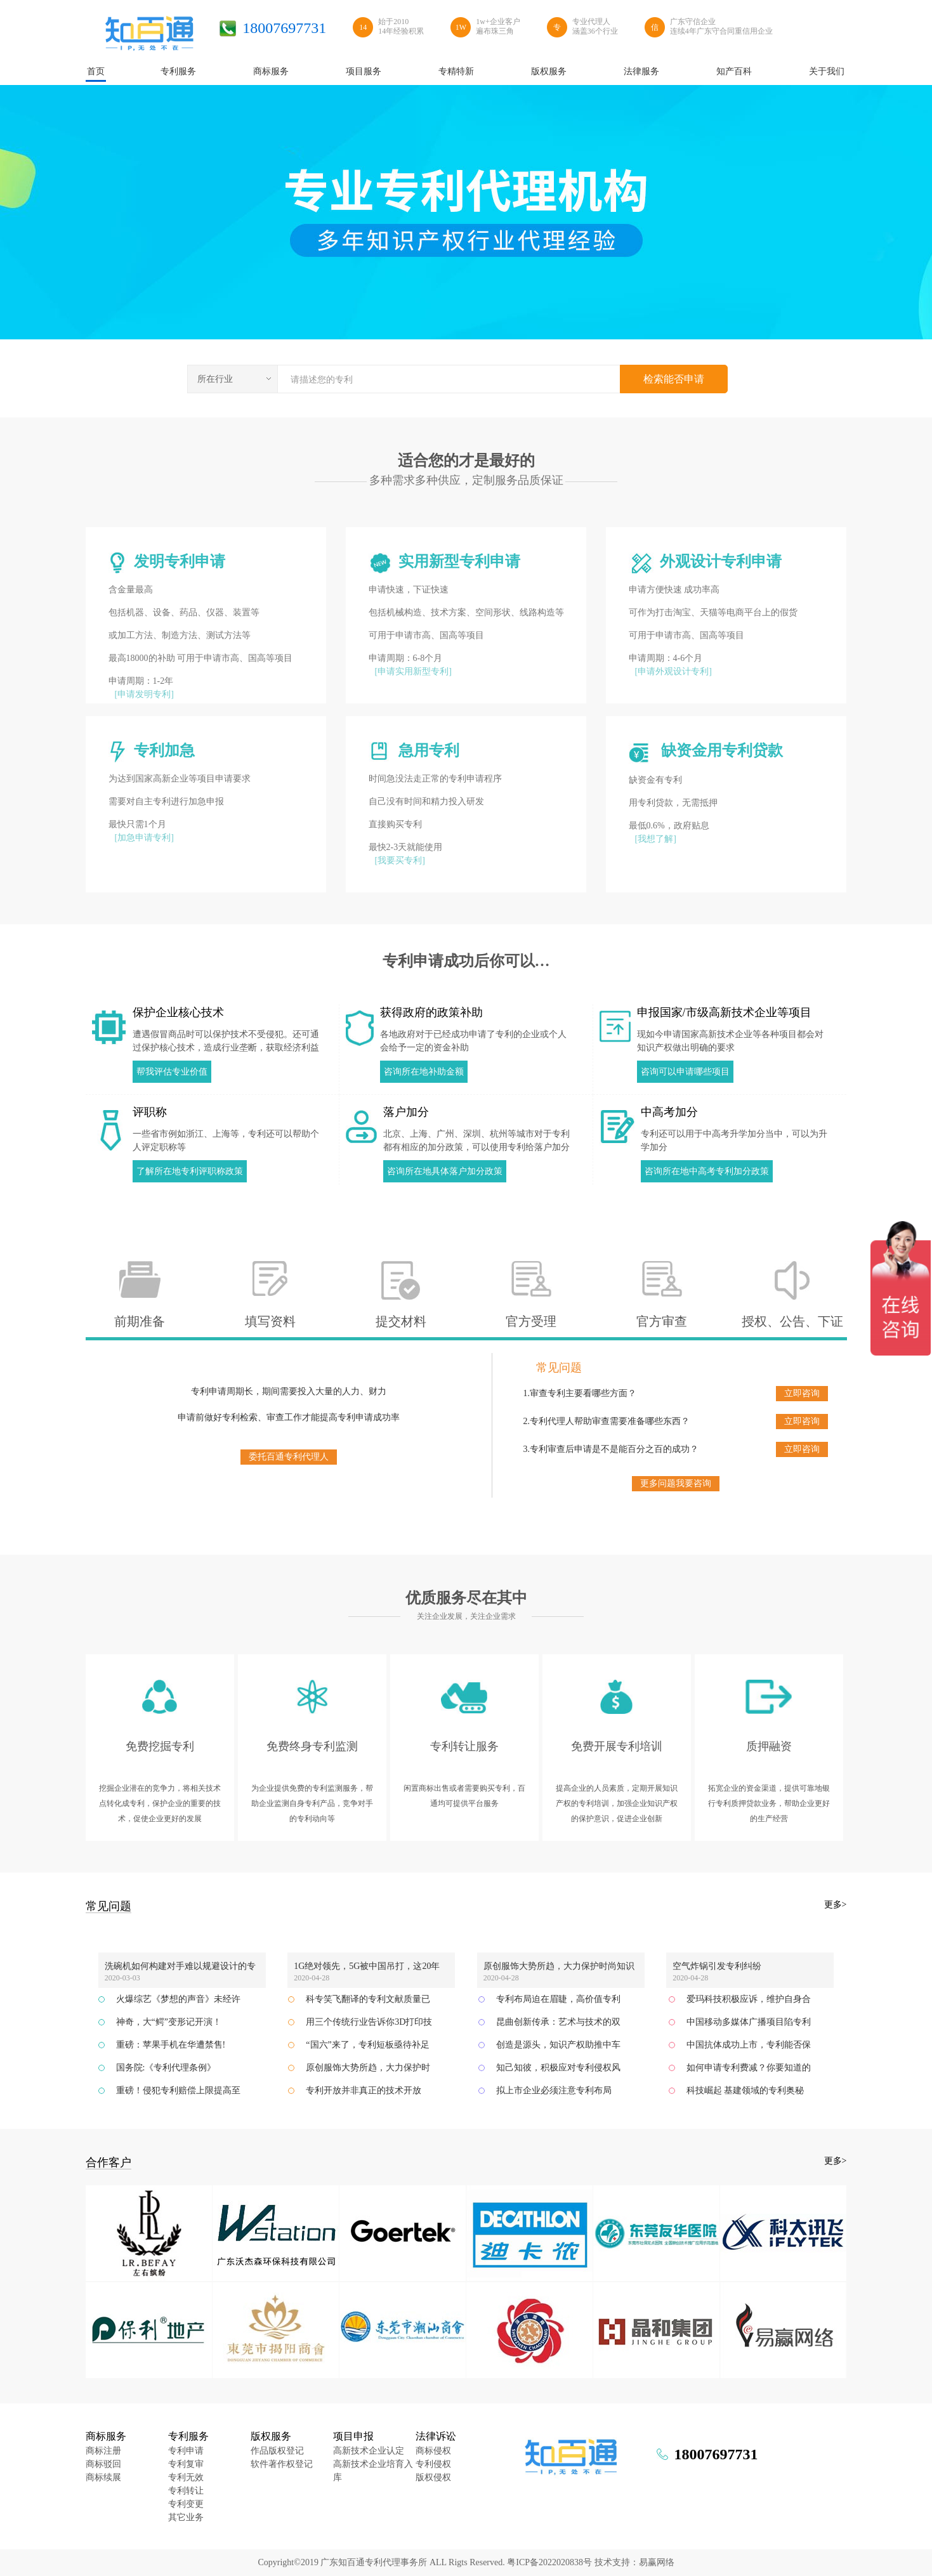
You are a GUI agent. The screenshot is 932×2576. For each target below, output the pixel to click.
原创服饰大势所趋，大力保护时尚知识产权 (558, 1967)
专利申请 (186, 2450)
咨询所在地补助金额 (424, 1071)
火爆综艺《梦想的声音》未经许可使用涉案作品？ (178, 2002)
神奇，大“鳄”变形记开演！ (168, 2022)
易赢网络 (656, 2562)
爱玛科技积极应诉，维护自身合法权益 (748, 2002)
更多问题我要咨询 (675, 1483)
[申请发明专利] (144, 694)
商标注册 (103, 2450)
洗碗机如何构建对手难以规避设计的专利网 (180, 1967)
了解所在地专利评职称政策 (189, 1171)
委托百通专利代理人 (289, 1456)
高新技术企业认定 (368, 2450)
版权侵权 (433, 2477)
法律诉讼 (436, 2436)
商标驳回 (103, 2464)
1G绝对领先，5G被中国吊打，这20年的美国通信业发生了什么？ (367, 1967)
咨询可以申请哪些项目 (685, 1071)
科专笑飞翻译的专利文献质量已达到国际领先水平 (368, 2002)
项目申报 (353, 2436)
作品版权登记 (277, 2450)
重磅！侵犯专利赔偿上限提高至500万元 (178, 2094)
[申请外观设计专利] (673, 671)
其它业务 (186, 2517)
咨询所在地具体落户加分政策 (444, 1171)
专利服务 (188, 2436)
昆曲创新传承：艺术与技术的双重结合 (558, 2025)
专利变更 (186, 2504)
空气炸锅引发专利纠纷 (717, 1966)
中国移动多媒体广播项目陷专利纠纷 (748, 2025)
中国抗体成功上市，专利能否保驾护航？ (748, 2048)
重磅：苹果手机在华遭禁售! (171, 2045)
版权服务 (271, 2436)
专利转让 (186, 2490)
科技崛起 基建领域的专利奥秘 (745, 2090)
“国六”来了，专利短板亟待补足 (367, 2045)
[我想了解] (655, 839)
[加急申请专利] (144, 837)
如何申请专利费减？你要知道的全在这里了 (748, 2071)
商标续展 (103, 2477)
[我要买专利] (400, 860)
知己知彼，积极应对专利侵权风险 (558, 2071)
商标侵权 (433, 2450)
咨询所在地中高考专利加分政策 (707, 1171)
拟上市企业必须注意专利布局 (554, 2090)
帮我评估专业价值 (171, 1071)
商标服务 (106, 2436)
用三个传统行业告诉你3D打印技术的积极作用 (369, 2025)
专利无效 (186, 2477)
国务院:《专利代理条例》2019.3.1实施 (166, 2071)
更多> (835, 1904)
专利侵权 (433, 2464)
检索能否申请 (673, 379)
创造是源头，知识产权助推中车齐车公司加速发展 (558, 2048)
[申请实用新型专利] (413, 671)
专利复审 (186, 2464)
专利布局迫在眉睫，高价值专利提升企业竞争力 (558, 2002)
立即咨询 (802, 1393)
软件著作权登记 (282, 2464)
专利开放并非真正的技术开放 (363, 2090)
